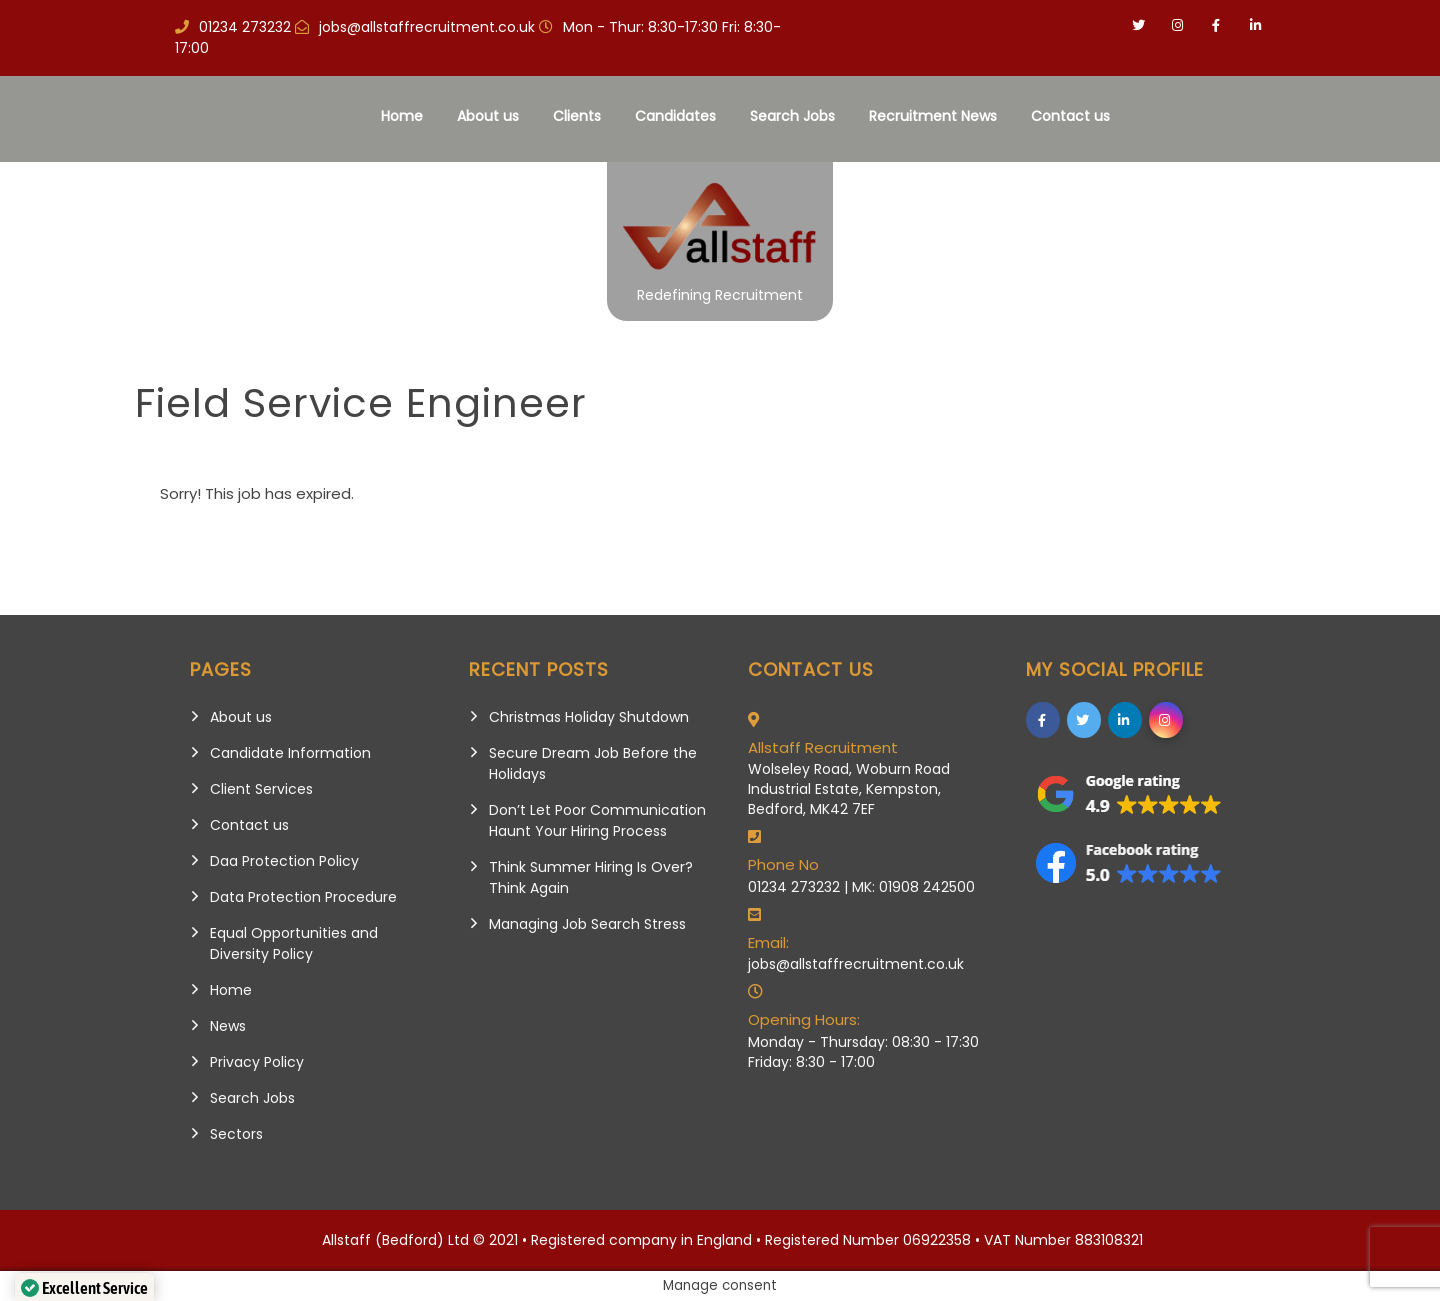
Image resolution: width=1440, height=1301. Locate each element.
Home (402, 116)
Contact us (1070, 116)
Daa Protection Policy (284, 861)
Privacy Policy (257, 1062)
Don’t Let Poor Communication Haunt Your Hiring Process (597, 820)
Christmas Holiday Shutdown (589, 717)
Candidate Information (290, 753)
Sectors (236, 1134)
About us (488, 116)
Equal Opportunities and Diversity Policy (294, 943)
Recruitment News (933, 116)
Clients (577, 116)
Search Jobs (792, 116)
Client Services (261, 789)
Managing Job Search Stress (587, 924)
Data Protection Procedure (303, 897)
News (228, 1026)
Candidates (675, 116)
